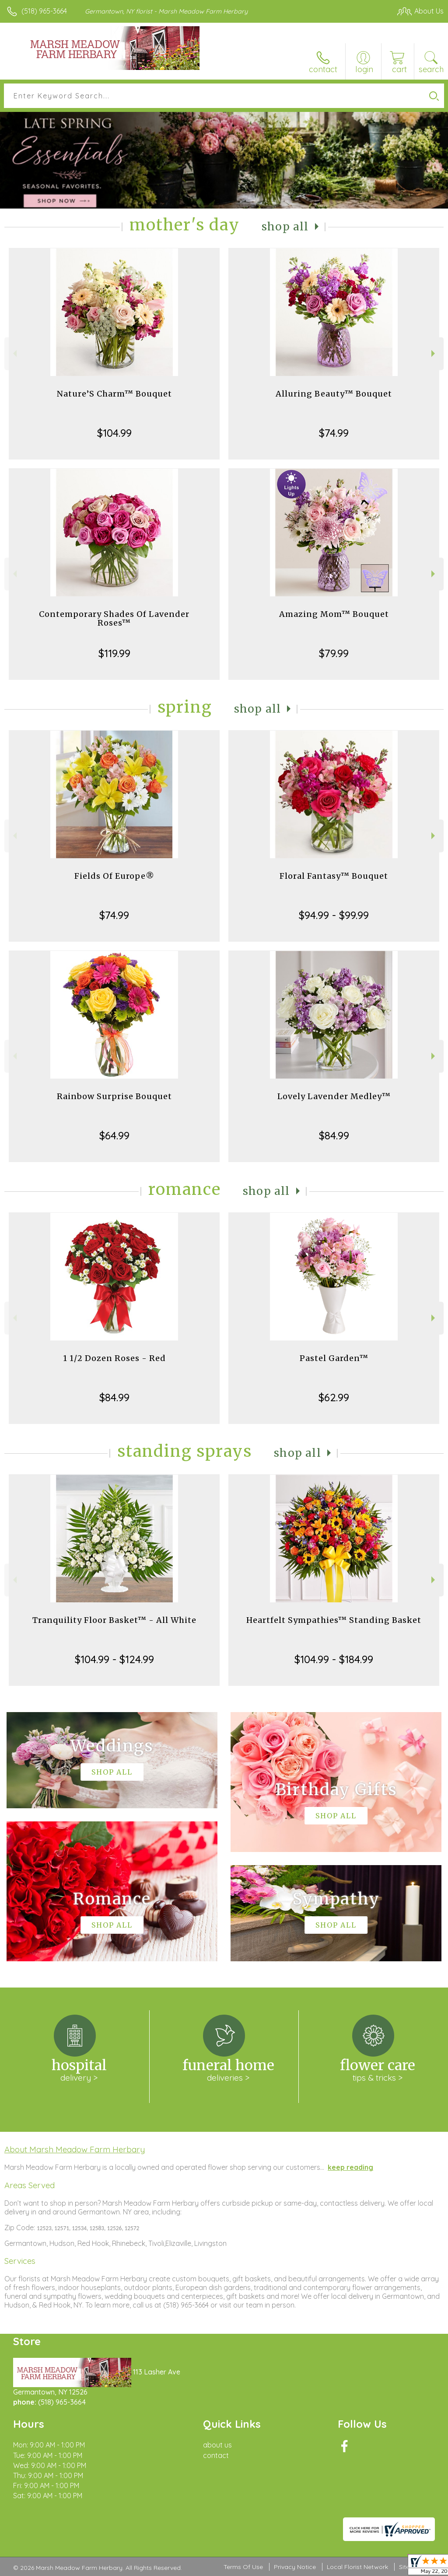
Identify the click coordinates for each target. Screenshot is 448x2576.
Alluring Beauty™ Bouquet (334, 394)
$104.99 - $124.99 (114, 1659)
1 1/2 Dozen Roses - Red (114, 1358)
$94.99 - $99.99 (334, 915)
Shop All (285, 226)
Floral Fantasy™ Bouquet (334, 876)
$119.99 (114, 653)
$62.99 (333, 1397)
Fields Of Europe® (114, 876)
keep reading (350, 2167)
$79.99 (334, 653)
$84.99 (334, 1135)
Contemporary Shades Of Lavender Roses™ (114, 618)
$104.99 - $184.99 (333, 1659)
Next (434, 353)
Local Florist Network (357, 2567)
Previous (13, 353)
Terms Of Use (243, 2567)
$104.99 (114, 432)
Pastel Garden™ (334, 1358)
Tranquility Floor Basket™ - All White (114, 1620)
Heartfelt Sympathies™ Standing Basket (333, 1620)
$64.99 (114, 1135)
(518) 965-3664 (44, 11)
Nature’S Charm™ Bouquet (114, 394)
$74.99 (334, 432)
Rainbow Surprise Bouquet (114, 1096)
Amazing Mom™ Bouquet (334, 614)
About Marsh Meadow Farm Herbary (74, 2149)
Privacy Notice (295, 2567)
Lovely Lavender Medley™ (334, 1096)
